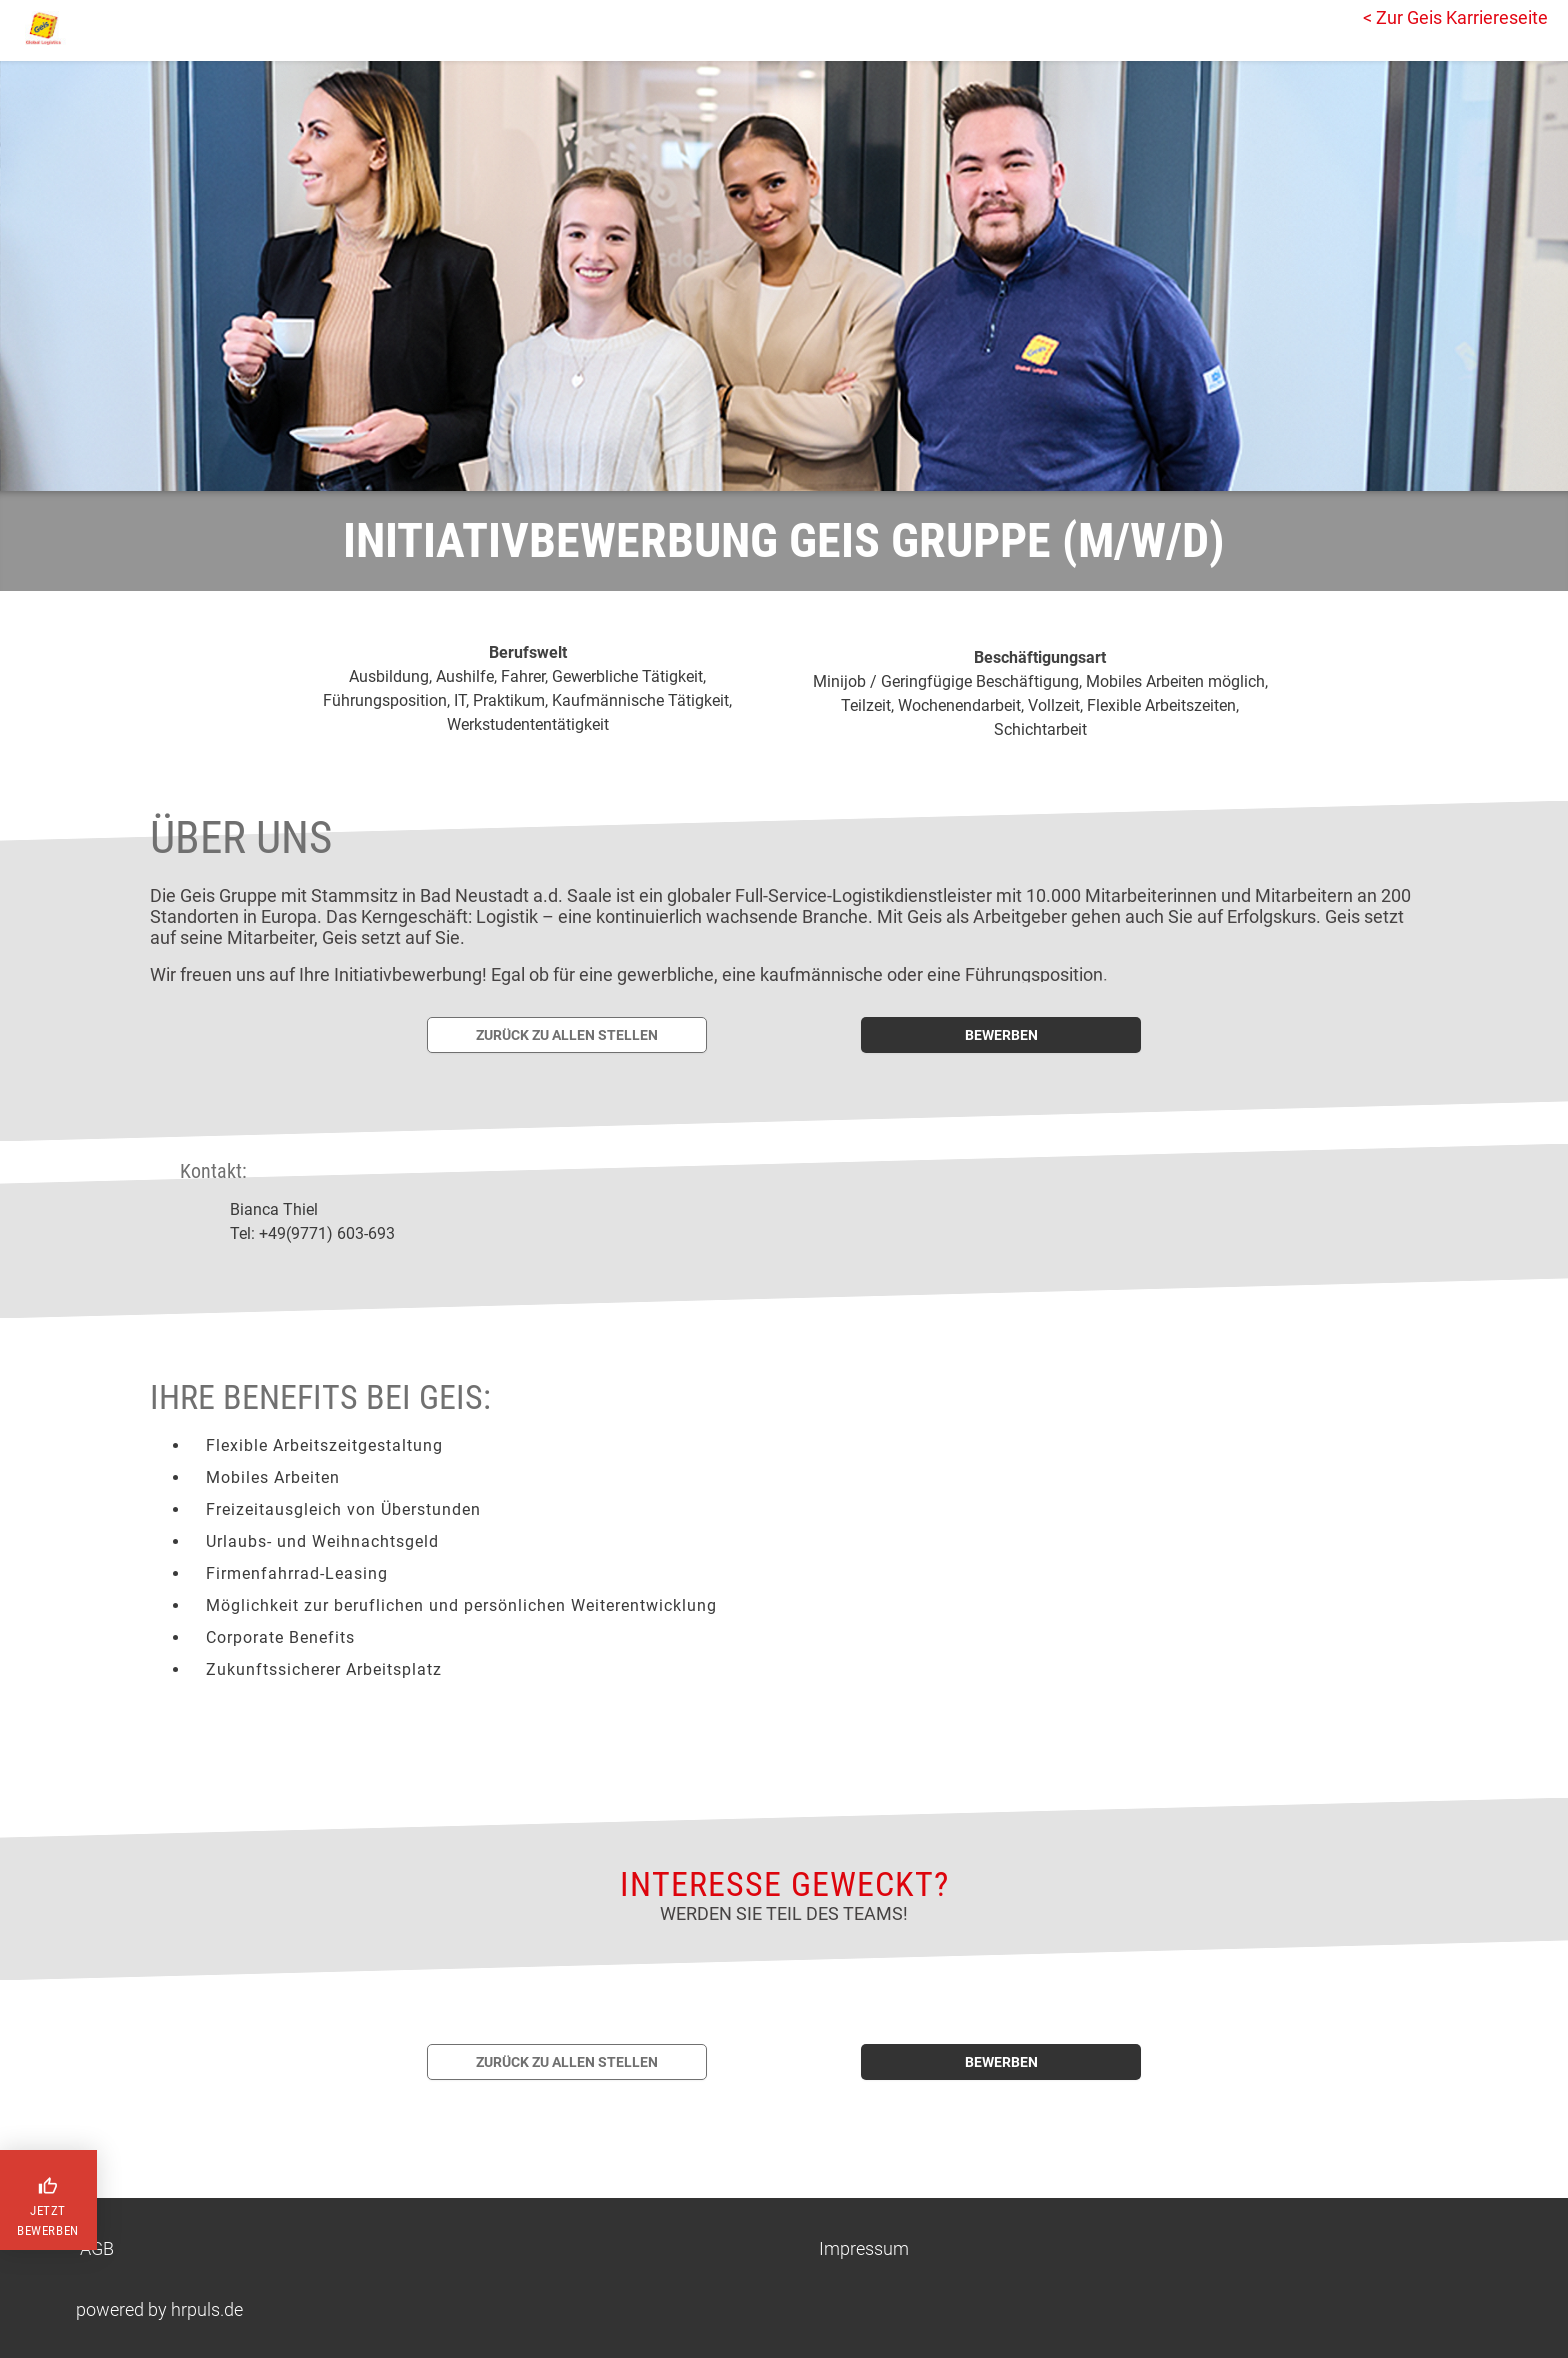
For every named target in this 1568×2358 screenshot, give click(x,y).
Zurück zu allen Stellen (567, 1035)
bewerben (1001, 1035)
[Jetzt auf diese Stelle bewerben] (1001, 1035)
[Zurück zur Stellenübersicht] (567, 1035)
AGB (97, 2248)
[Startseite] (105, 28)
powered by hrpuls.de (159, 2309)
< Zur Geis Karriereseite (1455, 17)
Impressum (864, 2248)
